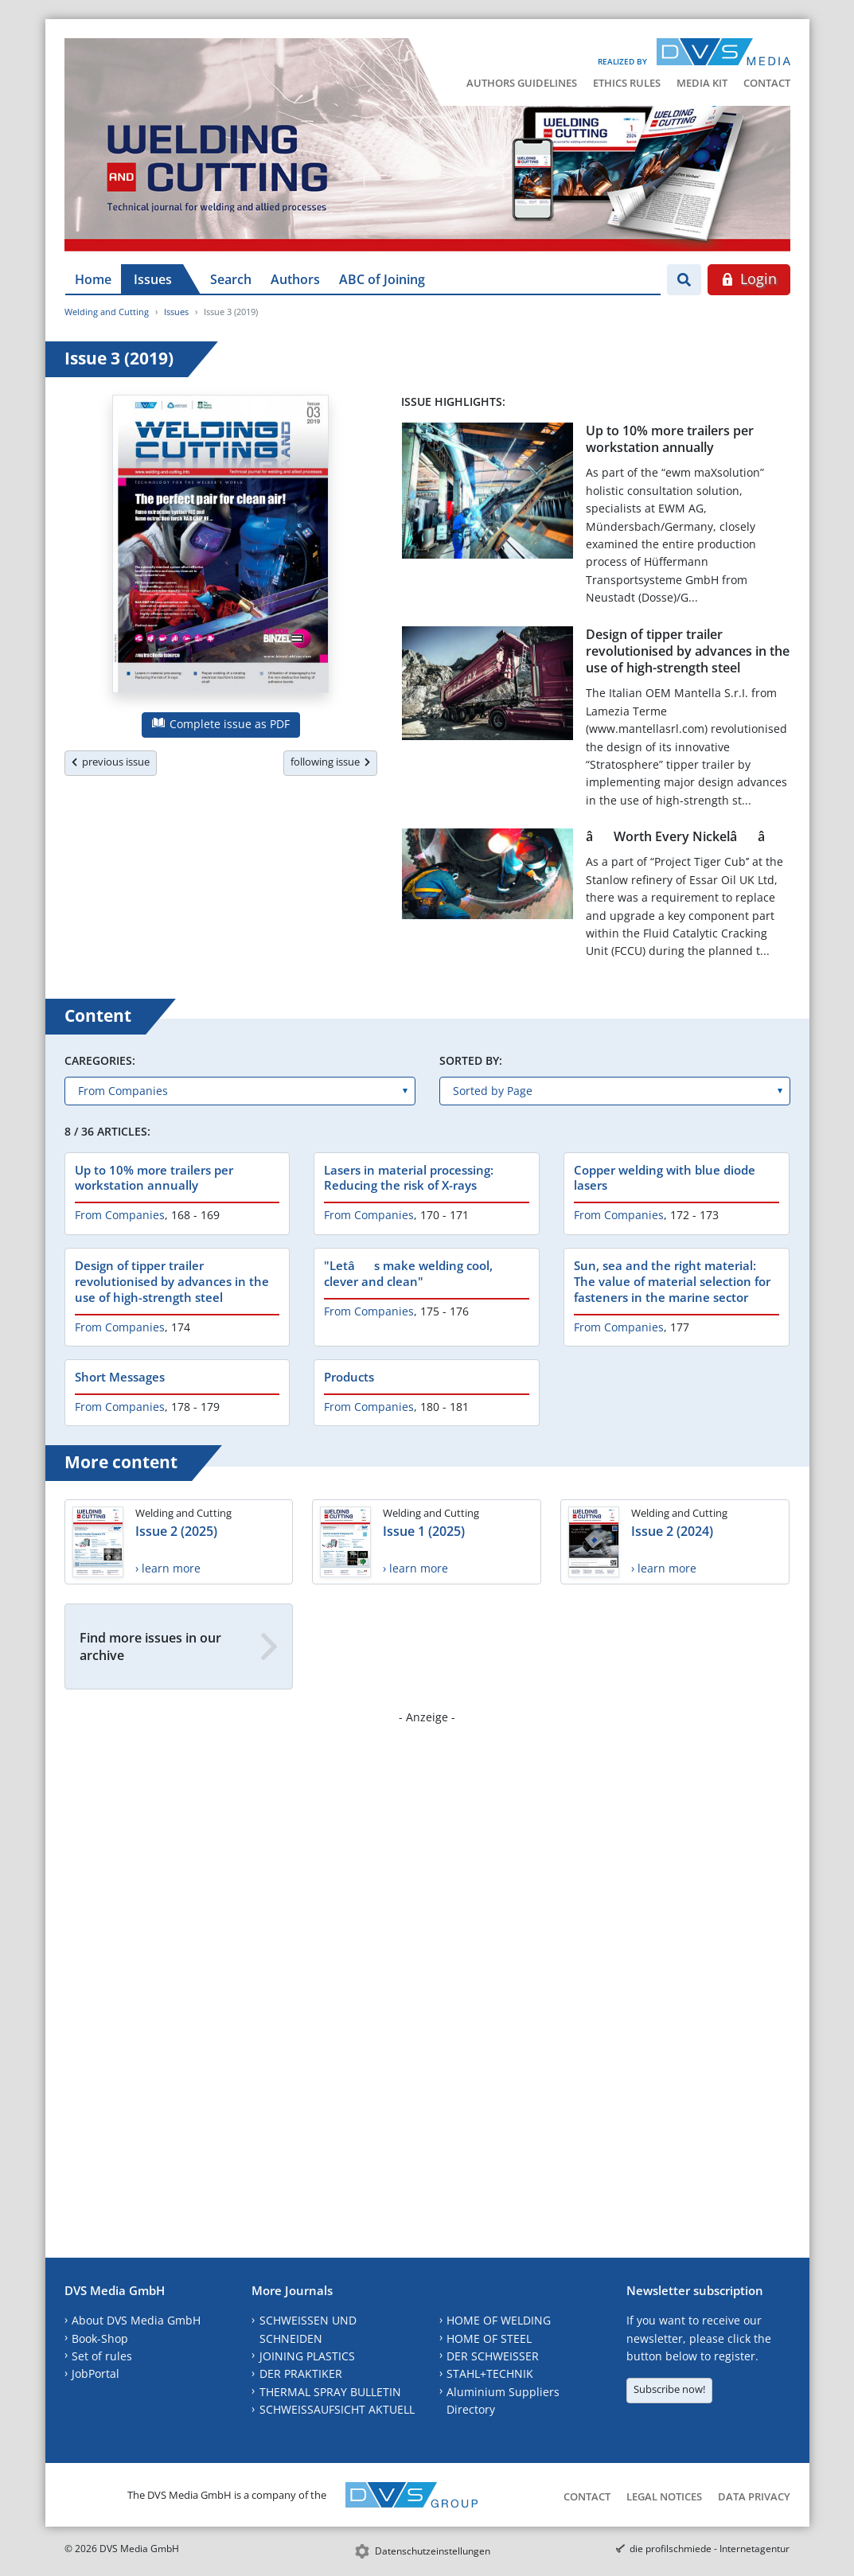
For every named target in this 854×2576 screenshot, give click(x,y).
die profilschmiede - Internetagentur (710, 2548)
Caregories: (99, 1060)
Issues (153, 279)
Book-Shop (100, 2338)
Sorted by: (470, 1060)
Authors (295, 279)
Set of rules (102, 2356)
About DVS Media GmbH (136, 2320)
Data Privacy (754, 2496)
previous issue (111, 761)
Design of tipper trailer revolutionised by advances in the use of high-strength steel (688, 651)
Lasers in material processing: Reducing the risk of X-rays (408, 1178)
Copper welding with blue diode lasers (664, 1178)
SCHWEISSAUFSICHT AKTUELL (337, 2409)
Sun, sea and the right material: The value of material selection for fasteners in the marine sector (672, 1281)
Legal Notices (664, 2496)
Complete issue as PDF (221, 723)
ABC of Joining (382, 279)
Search (231, 279)
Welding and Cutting (106, 312)
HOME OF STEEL (489, 2338)
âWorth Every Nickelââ (686, 836)
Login (748, 278)
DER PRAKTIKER (300, 2373)
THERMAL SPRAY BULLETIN (330, 2391)
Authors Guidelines (521, 83)
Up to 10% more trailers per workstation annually (670, 439)
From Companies (120, 1214)
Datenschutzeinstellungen (432, 2551)
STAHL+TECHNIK (489, 2373)
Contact (766, 83)
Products (349, 1377)
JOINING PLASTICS (307, 2356)
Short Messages (120, 1377)
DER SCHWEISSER (492, 2356)
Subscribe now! (669, 2389)
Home (93, 279)
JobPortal (95, 2373)
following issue (330, 761)
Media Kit (702, 83)
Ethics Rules (627, 83)
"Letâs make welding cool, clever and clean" (408, 1273)
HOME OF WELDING (498, 2320)
